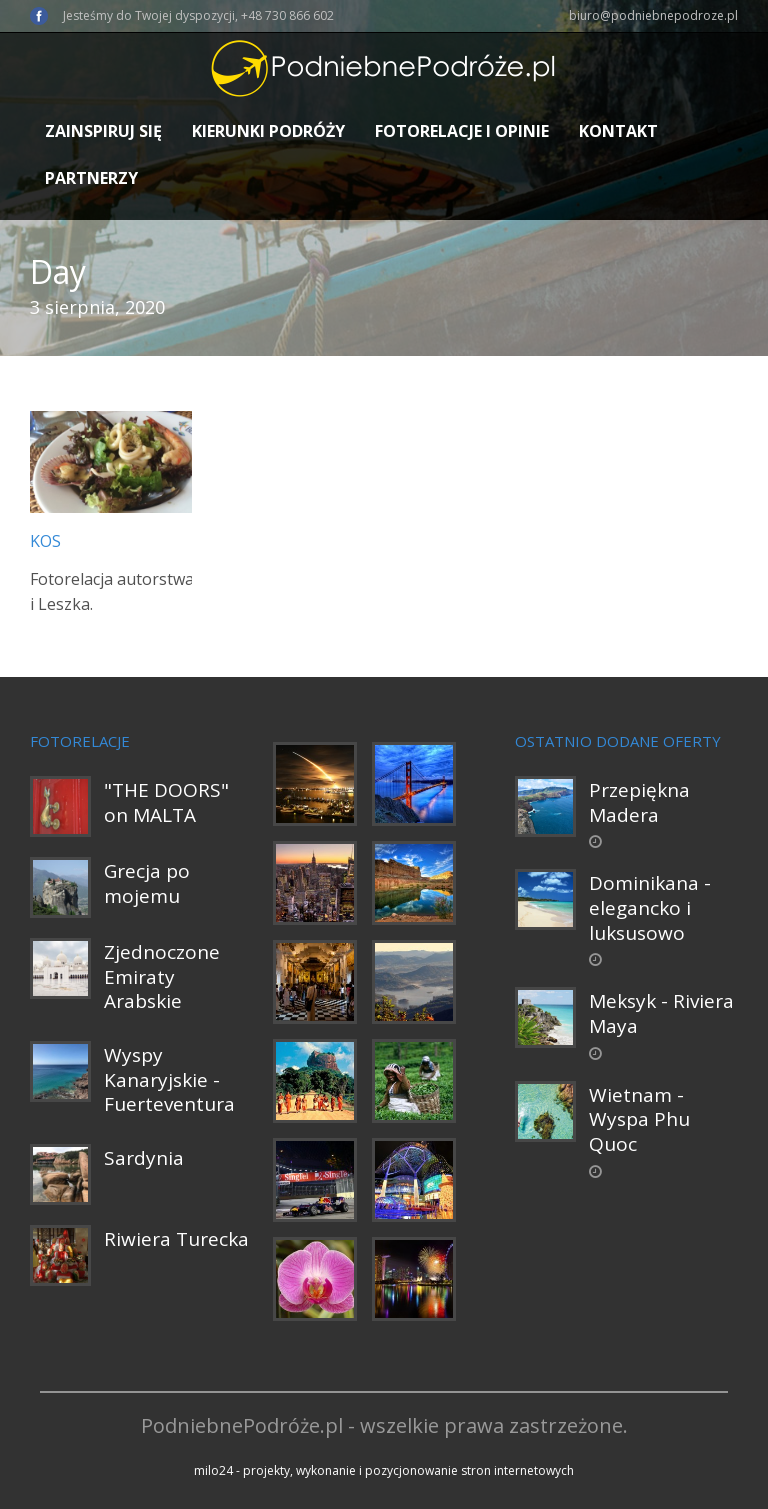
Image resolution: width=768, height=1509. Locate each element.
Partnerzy (91, 178)
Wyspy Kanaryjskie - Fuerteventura (169, 1079)
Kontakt (618, 131)
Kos (45, 541)
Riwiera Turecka (176, 1239)
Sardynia (144, 1158)
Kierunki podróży (268, 131)
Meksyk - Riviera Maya (661, 1013)
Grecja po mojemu (147, 883)
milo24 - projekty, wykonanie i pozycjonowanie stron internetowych (384, 1470)
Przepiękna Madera (639, 802)
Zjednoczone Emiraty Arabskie (162, 976)
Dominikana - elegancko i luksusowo (650, 907)
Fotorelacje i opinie (462, 131)
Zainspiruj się (103, 131)
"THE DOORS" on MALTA (166, 802)
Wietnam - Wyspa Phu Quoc (639, 1119)
